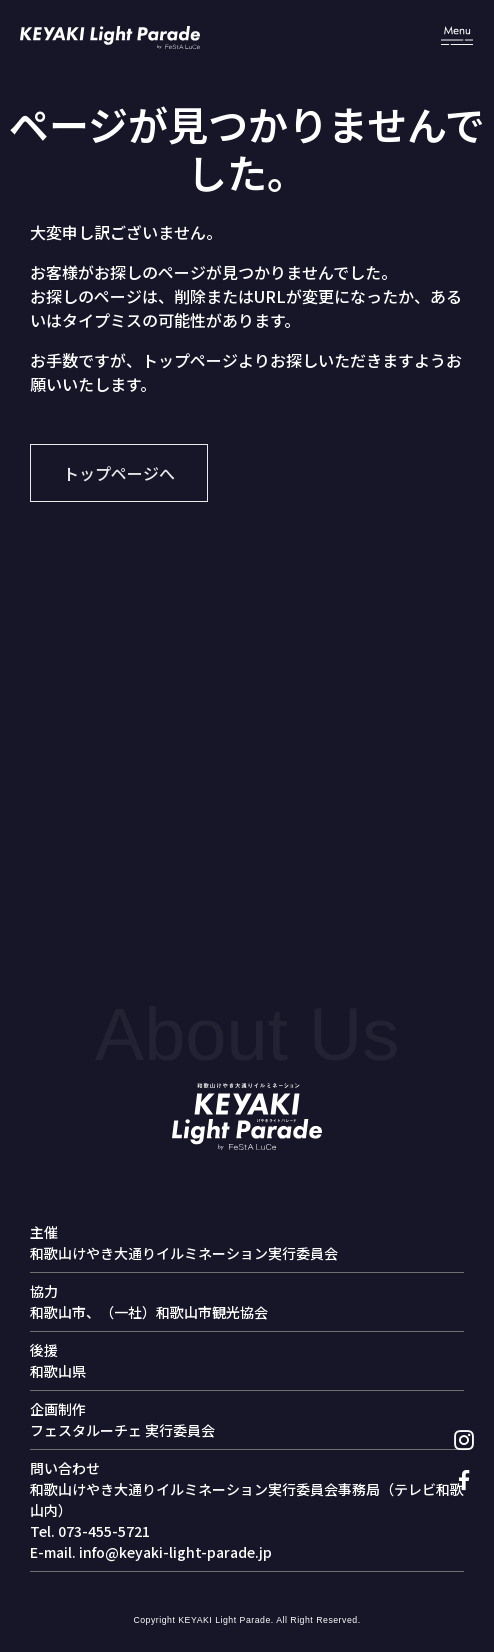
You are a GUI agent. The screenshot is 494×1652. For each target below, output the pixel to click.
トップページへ (119, 473)
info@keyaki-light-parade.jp (175, 1552)
